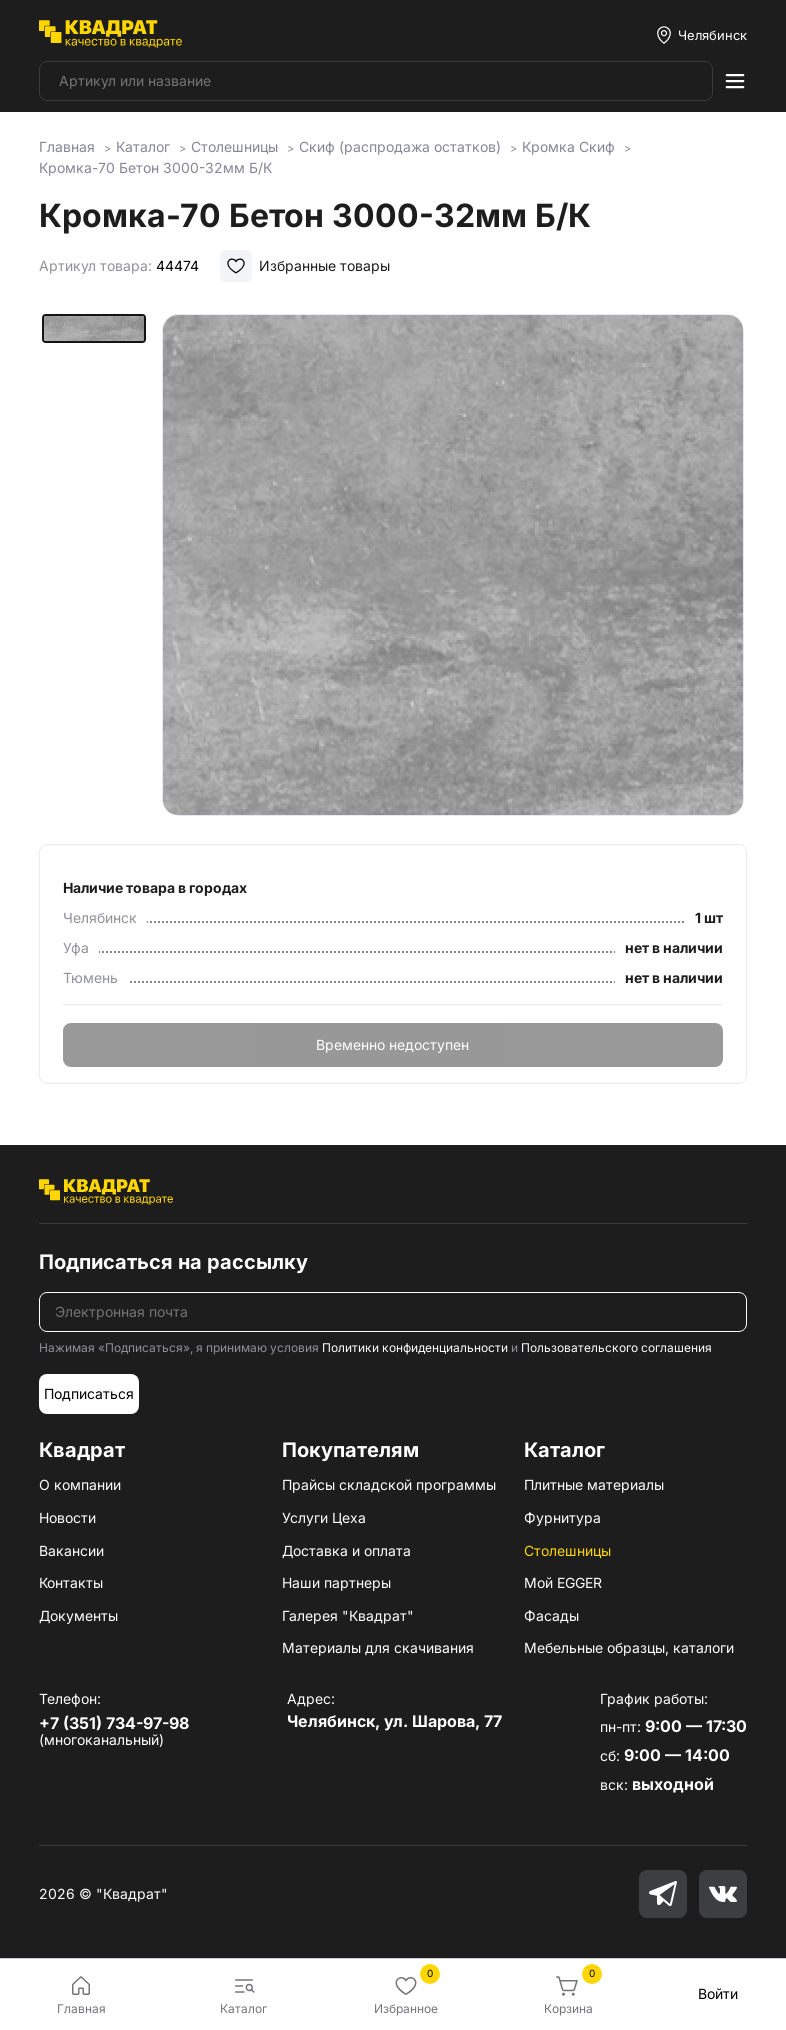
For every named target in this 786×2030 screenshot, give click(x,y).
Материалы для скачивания (378, 1647)
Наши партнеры (336, 1582)
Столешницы (567, 1550)
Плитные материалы (594, 1484)
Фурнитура (562, 1517)
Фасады (551, 1615)
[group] (453, 565)
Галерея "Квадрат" (348, 1615)
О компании (80, 1484)
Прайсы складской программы (389, 1484)
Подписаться (89, 1393)
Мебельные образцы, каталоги (629, 1647)
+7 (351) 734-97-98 (114, 1723)
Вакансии (71, 1550)
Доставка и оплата (346, 1550)
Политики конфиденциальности (415, 1347)
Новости (67, 1517)
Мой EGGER (563, 1582)
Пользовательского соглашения (616, 1347)
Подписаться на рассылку (173, 1262)
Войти (718, 1993)
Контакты (71, 1582)
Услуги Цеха (324, 1517)
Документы (78, 1615)
